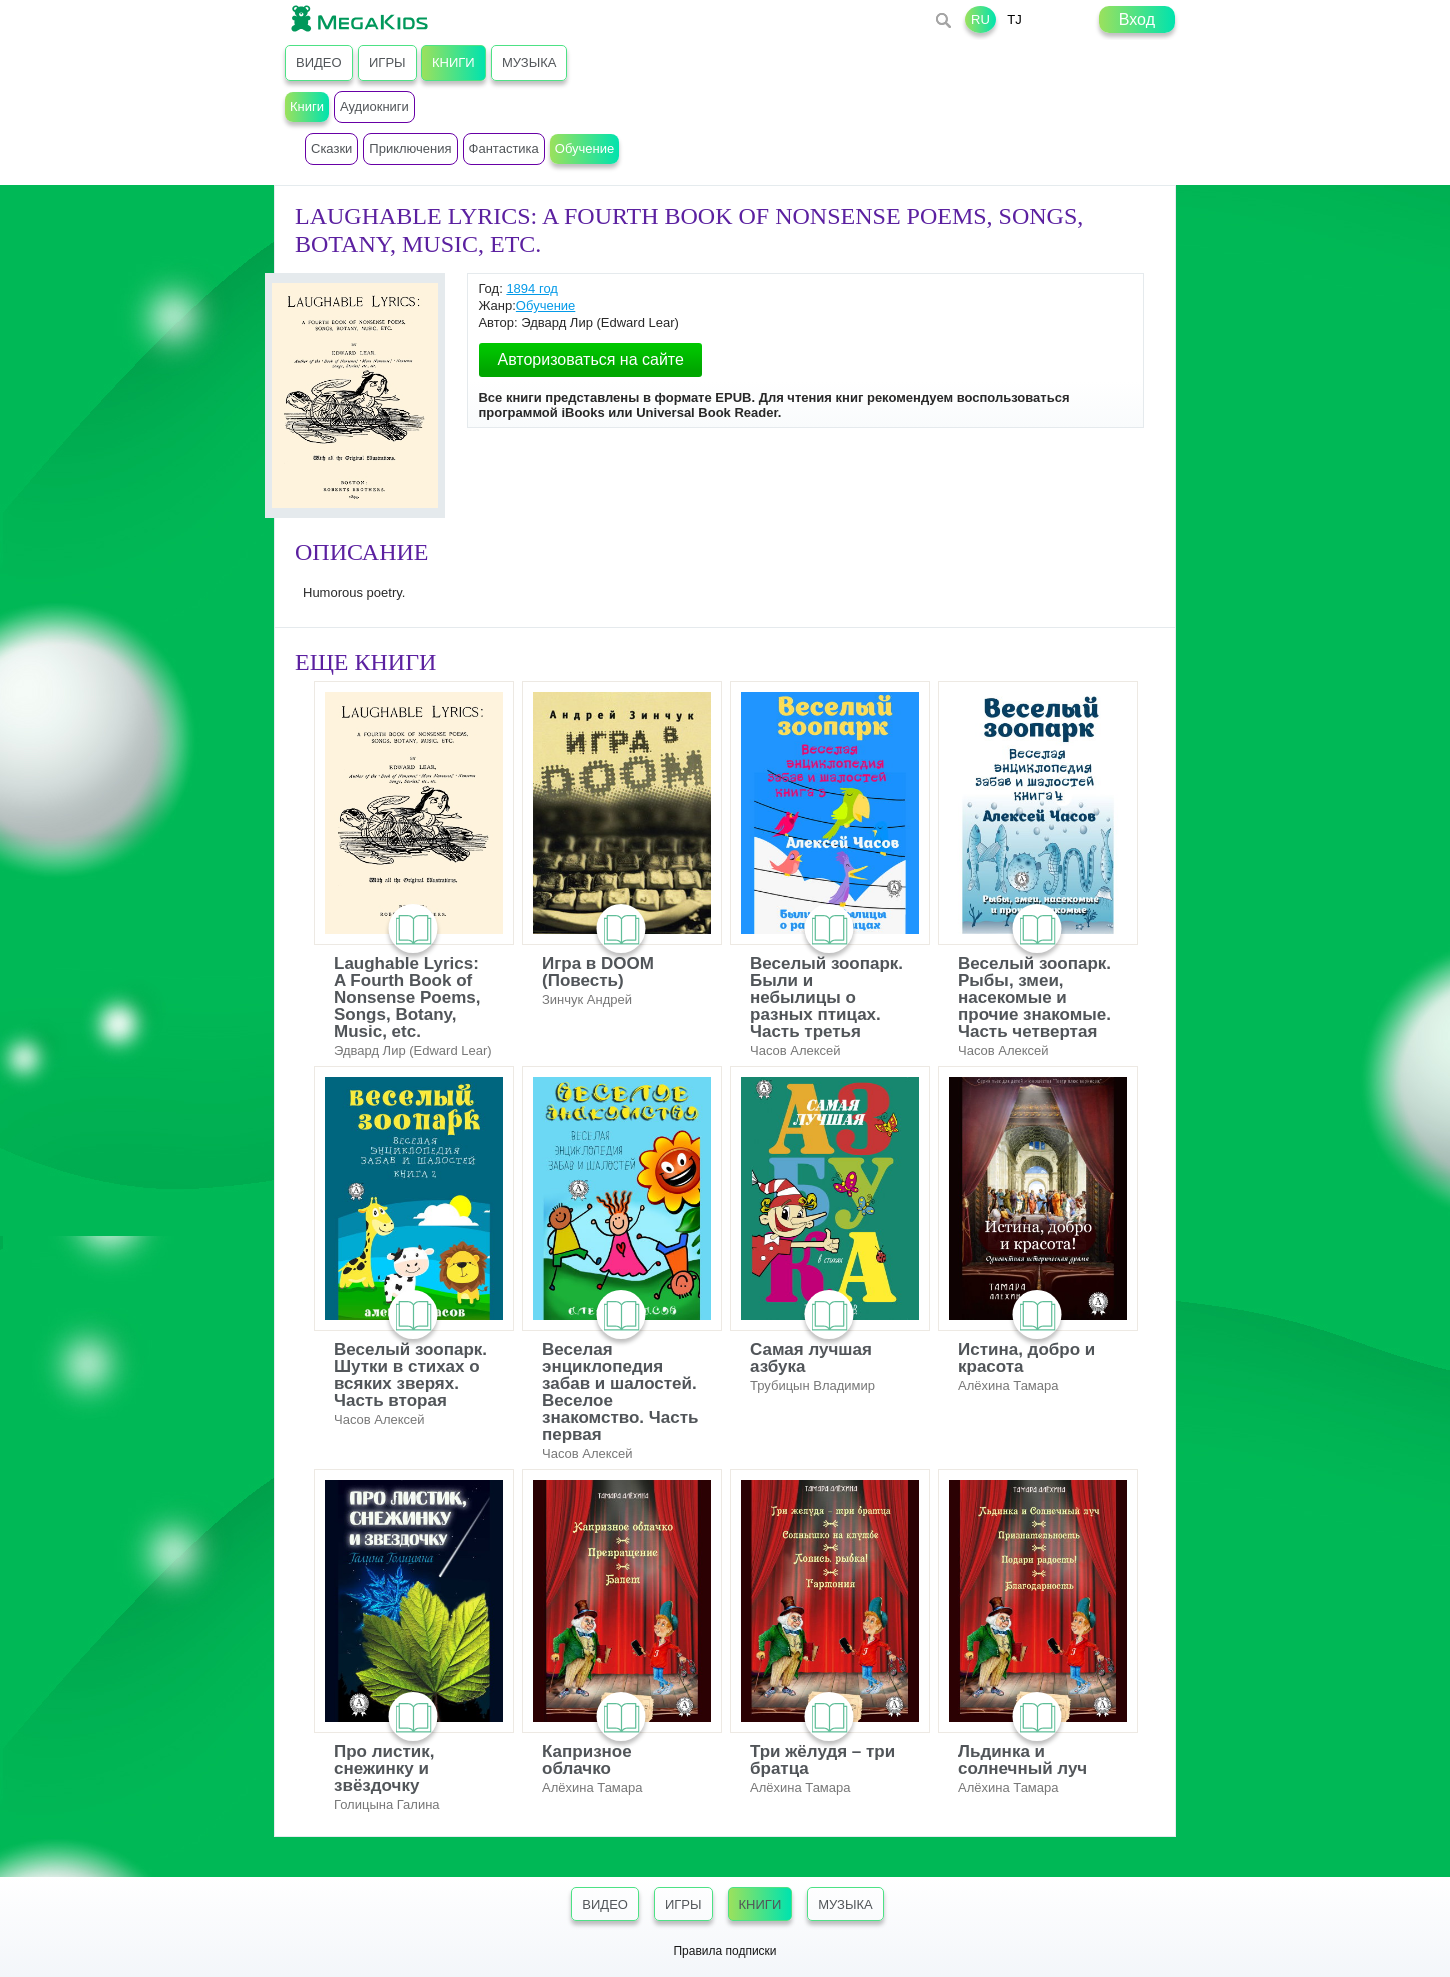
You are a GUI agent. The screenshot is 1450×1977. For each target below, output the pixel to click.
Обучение (545, 305)
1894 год (532, 288)
